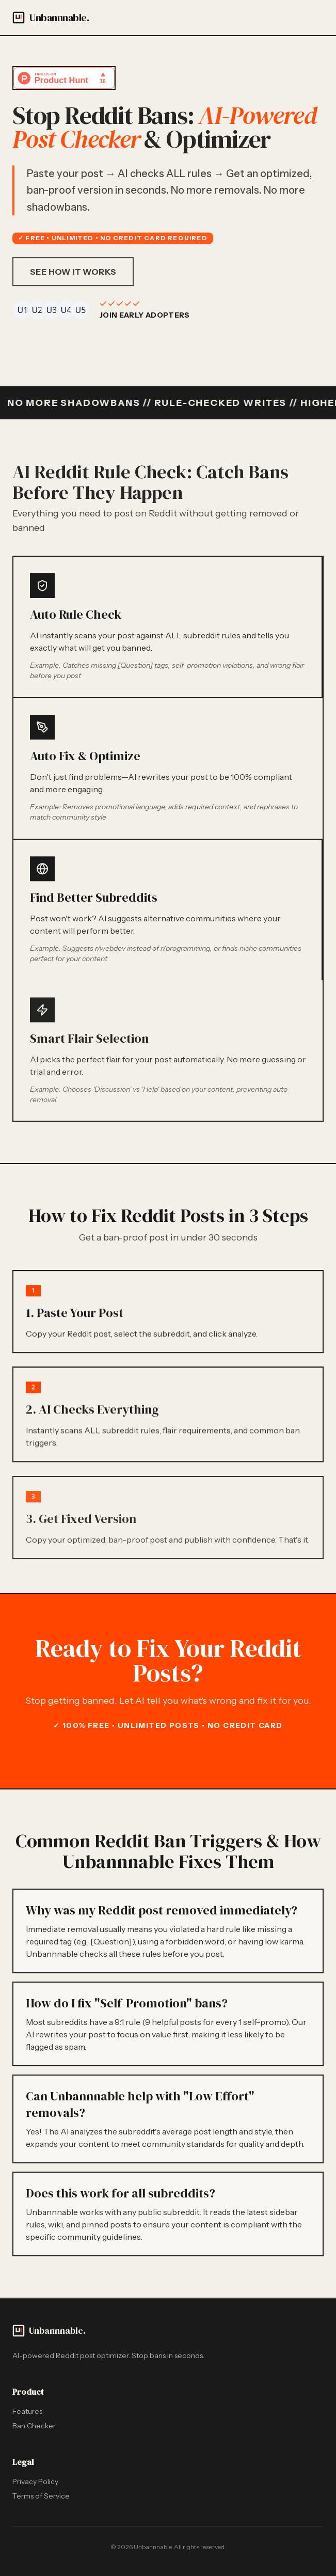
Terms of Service (41, 2496)
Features (27, 2411)
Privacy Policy (35, 2481)
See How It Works (73, 275)
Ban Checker (34, 2425)
